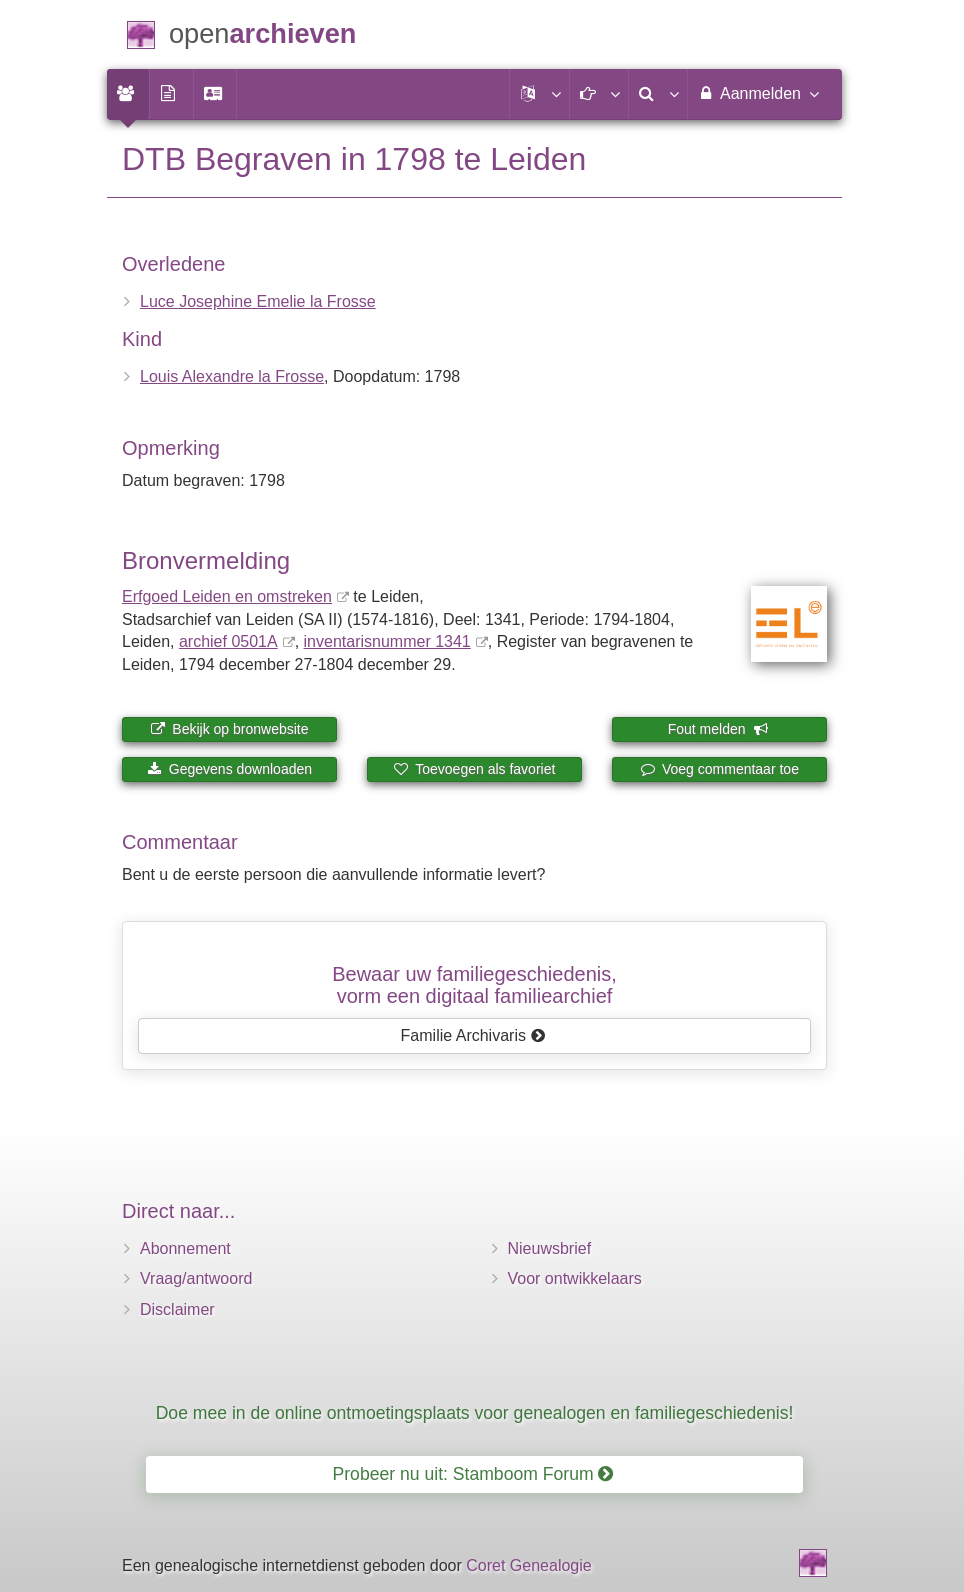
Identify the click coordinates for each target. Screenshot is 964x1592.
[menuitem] (128, 94)
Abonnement (185, 1248)
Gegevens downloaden (229, 769)
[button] (539, 94)
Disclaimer (177, 1309)
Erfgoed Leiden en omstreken (227, 596)
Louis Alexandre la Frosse (232, 376)
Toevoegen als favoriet (475, 769)
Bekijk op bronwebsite (229, 729)
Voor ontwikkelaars (575, 1278)
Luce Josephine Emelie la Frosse (258, 301)
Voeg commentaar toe (719, 769)
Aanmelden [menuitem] (757, 93)
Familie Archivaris (473, 1035)
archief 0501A (228, 641)
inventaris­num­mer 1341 (387, 641)
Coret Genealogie (528, 1565)
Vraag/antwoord (196, 1278)
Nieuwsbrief (550, 1248)
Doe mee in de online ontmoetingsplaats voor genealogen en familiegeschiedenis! (475, 1413)
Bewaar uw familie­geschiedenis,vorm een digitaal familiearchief (474, 985)
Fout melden (718, 729)
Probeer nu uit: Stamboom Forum (473, 1474)
